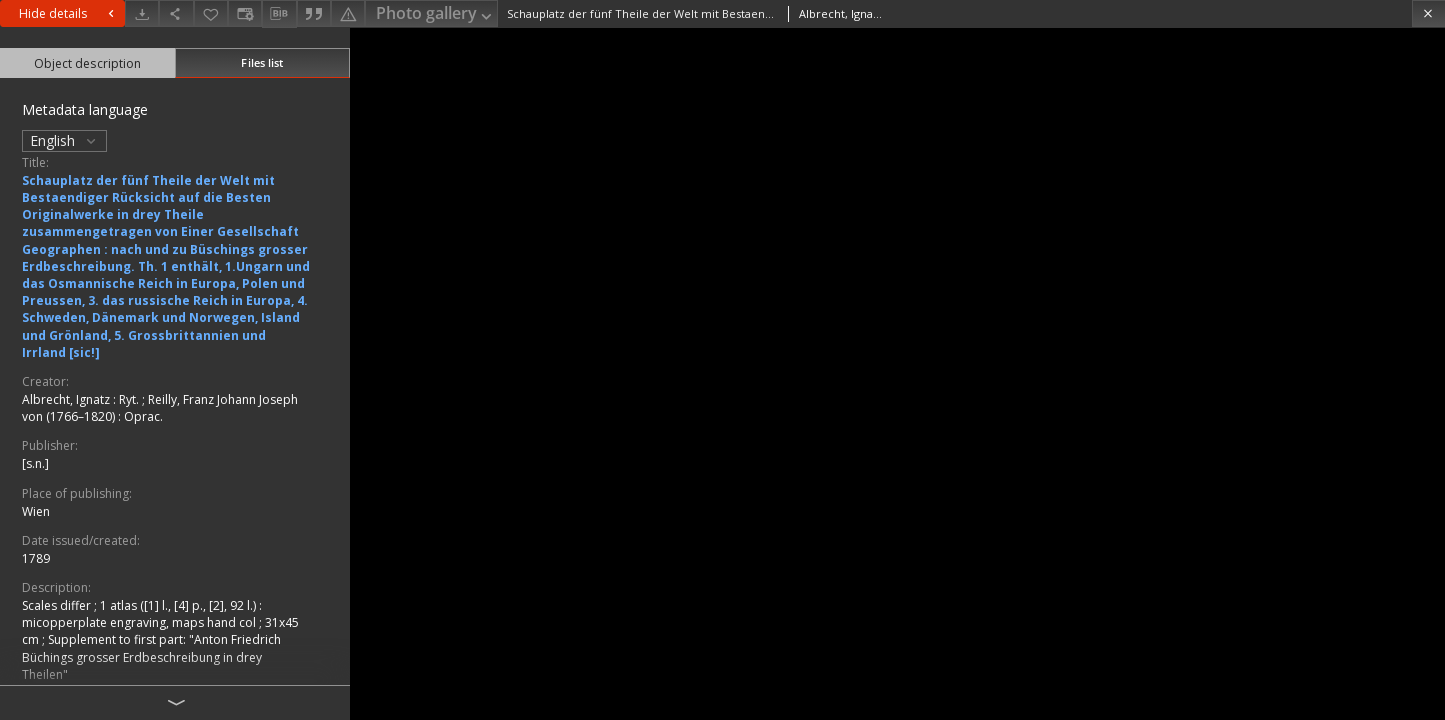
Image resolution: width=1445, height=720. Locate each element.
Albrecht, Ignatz (67, 399)
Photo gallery (435, 14)
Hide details (69, 13)
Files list (262, 62)
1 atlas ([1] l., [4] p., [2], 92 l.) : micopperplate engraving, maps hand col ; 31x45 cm (160, 622)
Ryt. (130, 399)
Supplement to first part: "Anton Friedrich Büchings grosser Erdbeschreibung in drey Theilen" (151, 656)
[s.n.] (35, 463)
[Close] (1428, 13)
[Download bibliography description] (279, 14)
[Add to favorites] (211, 13)
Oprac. (143, 416)
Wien (36, 511)
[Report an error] (348, 13)
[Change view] (245, 13)
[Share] (176, 13)
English (64, 140)
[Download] (142, 13)
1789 (36, 558)
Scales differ (58, 605)
